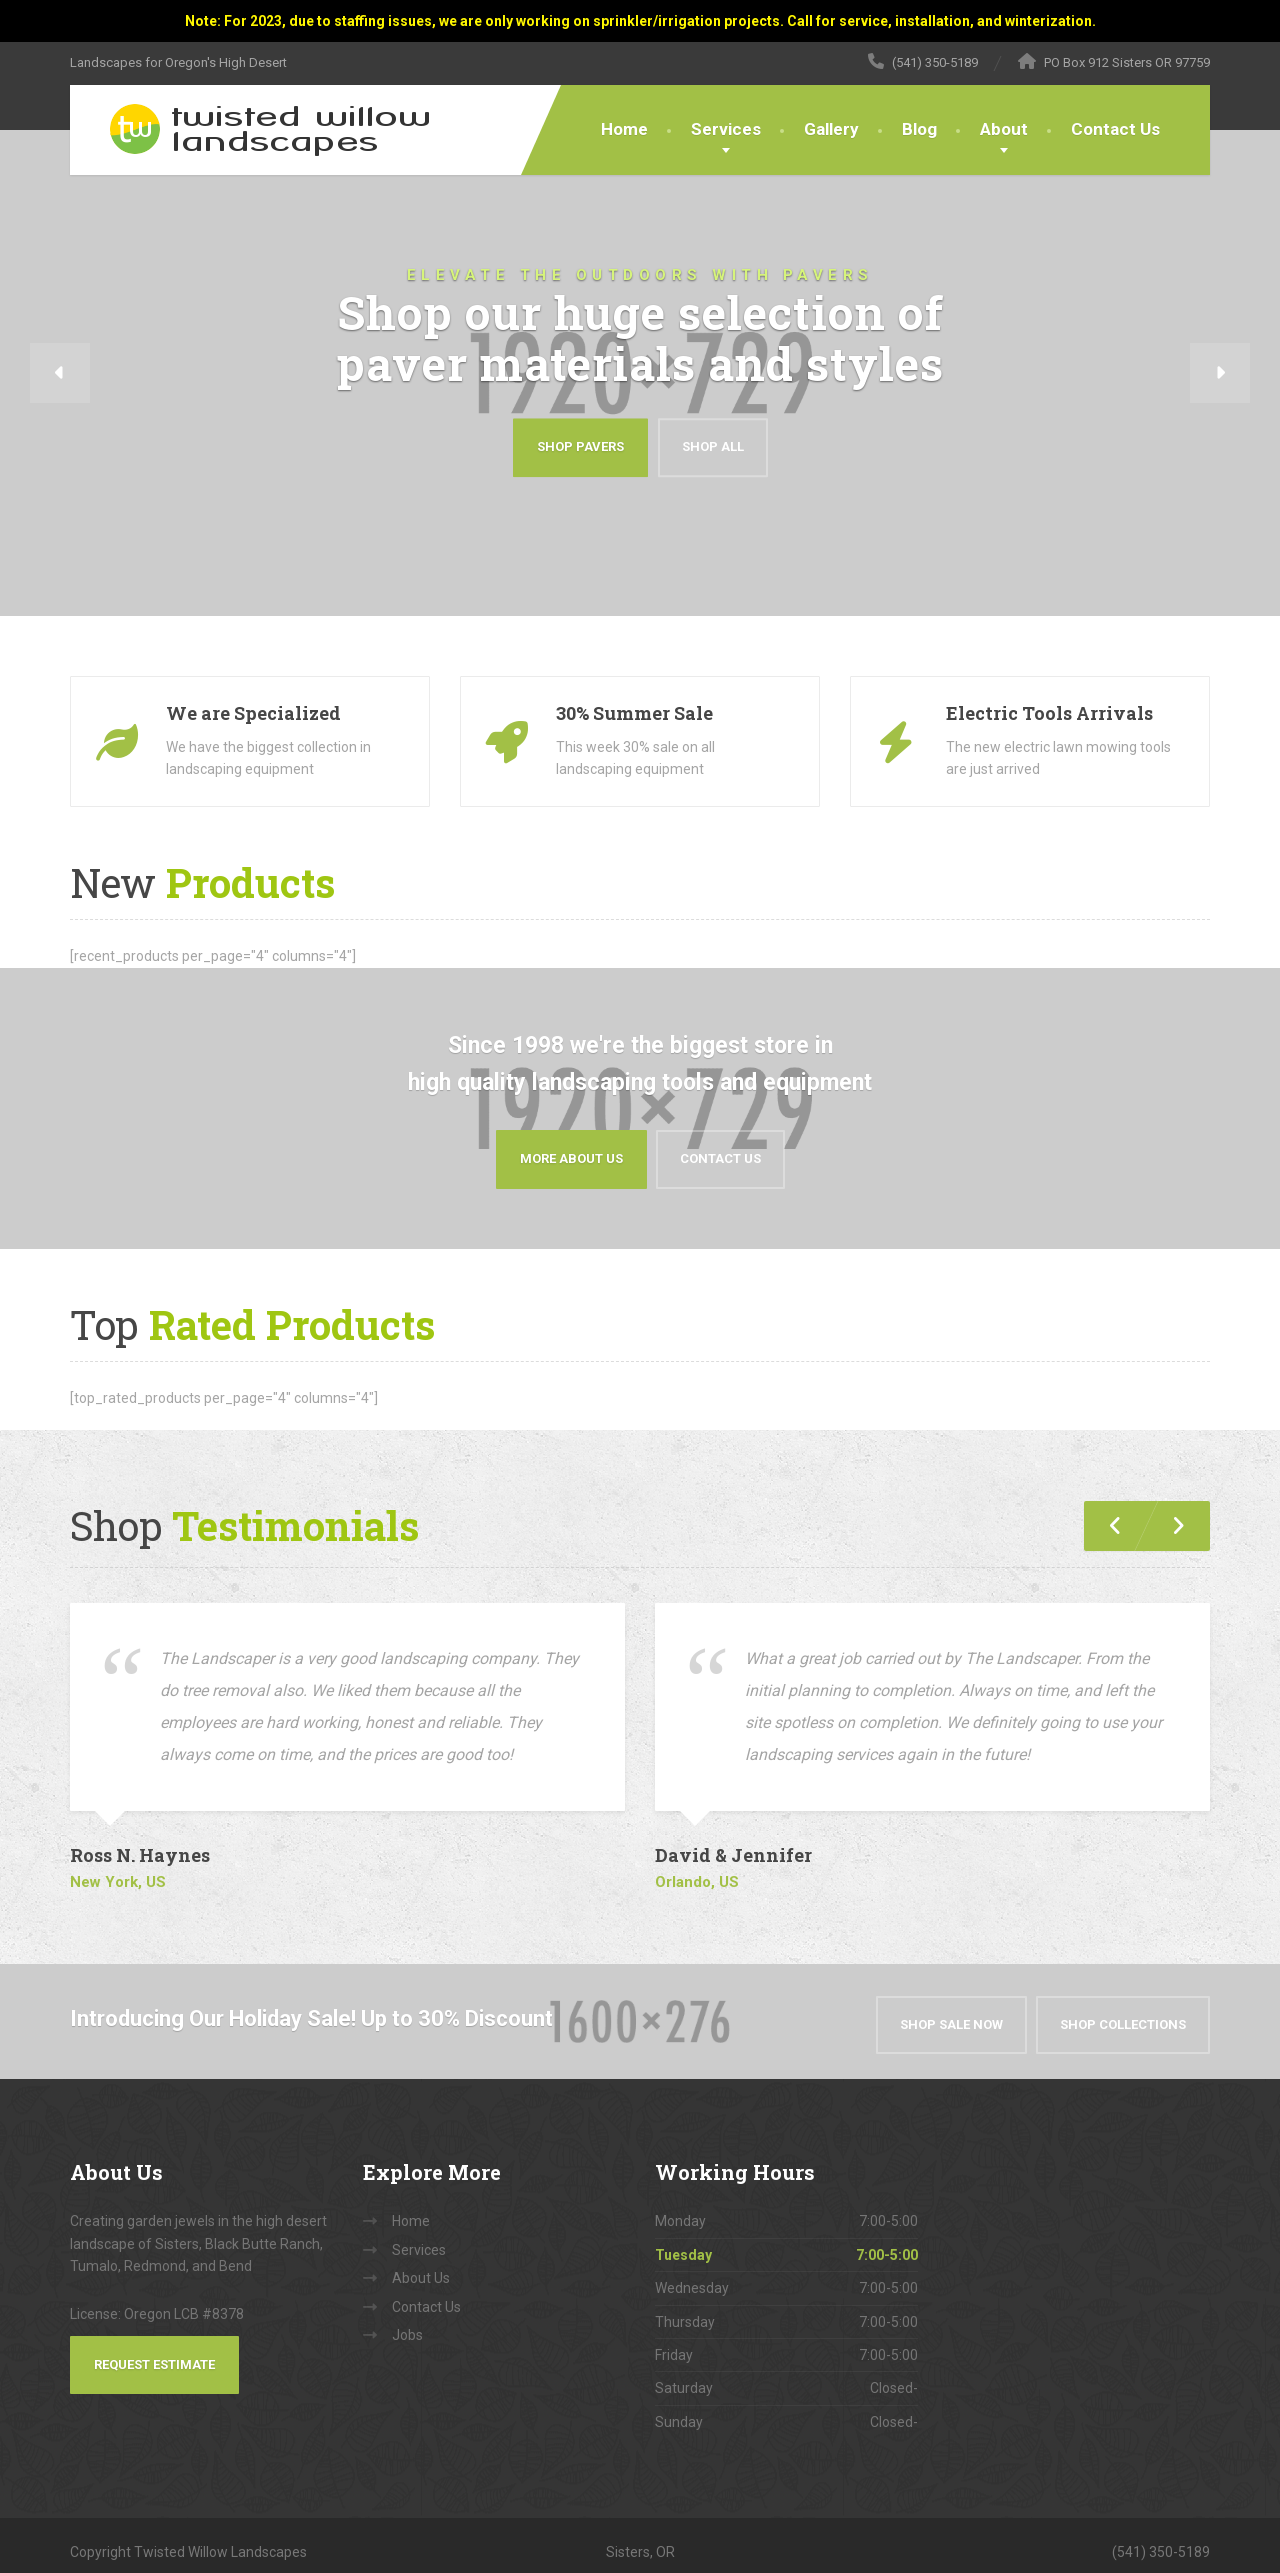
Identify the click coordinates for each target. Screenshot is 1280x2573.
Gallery (831, 129)
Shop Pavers (580, 447)
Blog (919, 129)
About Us (421, 2265)
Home (624, 129)
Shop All (713, 447)
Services (726, 129)
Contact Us (1115, 129)
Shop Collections (1123, 2010)
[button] (60, 373)
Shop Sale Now (951, 2010)
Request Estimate (154, 2350)
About (1004, 129)
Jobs (407, 2322)
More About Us (571, 1151)
